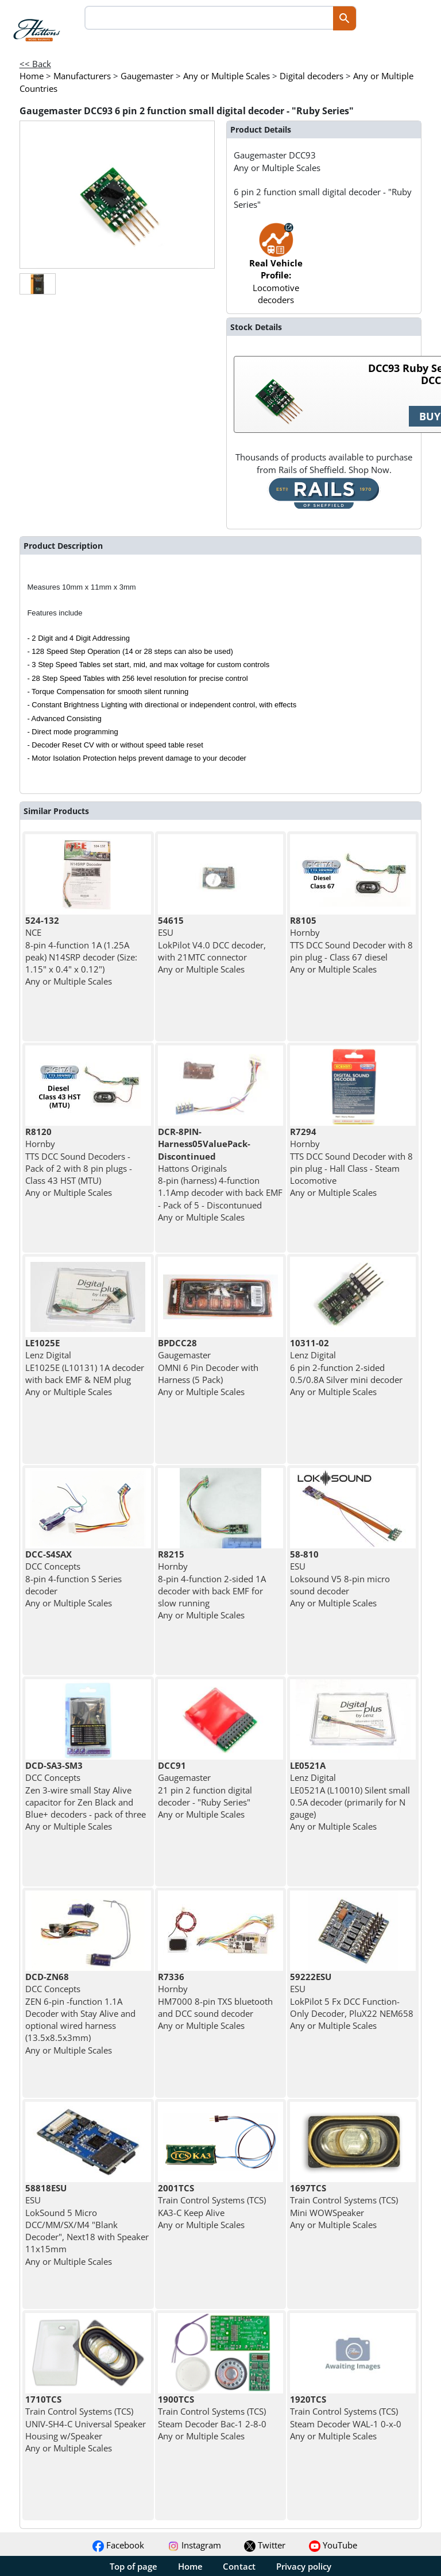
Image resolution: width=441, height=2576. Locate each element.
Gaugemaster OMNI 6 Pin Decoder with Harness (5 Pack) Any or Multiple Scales (208, 1367)
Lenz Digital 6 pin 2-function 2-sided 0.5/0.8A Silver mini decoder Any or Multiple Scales (346, 1367)
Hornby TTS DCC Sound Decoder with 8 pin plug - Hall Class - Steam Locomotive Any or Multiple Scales (351, 1162)
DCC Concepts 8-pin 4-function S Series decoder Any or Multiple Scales (73, 1578)
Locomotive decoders (276, 269)
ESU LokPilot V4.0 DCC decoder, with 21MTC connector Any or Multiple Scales (212, 945)
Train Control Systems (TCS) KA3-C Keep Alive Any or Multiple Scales (212, 2206)
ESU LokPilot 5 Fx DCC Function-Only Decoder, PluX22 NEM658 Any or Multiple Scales (351, 2001)
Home (190, 2566)
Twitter (264, 2545)
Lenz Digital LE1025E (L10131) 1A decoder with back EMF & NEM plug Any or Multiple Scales (84, 1367)
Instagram (194, 2545)
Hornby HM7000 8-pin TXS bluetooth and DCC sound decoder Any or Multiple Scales (215, 2001)
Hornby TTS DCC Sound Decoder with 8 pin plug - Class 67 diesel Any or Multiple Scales (351, 945)
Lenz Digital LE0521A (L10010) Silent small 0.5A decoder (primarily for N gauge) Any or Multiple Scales (350, 1796)
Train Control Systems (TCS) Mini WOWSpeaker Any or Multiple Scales (344, 2206)
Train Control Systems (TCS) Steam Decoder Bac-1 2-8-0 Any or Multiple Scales (212, 2417)
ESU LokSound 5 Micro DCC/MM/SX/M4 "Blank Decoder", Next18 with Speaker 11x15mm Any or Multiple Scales (87, 2224)
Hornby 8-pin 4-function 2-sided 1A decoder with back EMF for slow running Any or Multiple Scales (212, 1584)
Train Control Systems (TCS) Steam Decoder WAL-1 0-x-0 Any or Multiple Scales (345, 2417)
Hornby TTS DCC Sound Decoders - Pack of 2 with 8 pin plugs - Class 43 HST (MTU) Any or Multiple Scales (78, 1162)
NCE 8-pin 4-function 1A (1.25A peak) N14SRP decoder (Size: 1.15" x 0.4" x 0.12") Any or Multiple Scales (81, 951)
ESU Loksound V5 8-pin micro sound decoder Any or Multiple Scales (340, 1578)
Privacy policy (303, 2566)
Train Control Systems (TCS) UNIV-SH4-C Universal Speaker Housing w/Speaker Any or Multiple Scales (85, 2423)
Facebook (118, 2545)
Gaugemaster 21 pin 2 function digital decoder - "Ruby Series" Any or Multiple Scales (205, 1790)
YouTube (333, 2545)
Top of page (133, 2566)
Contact (239, 2566)
